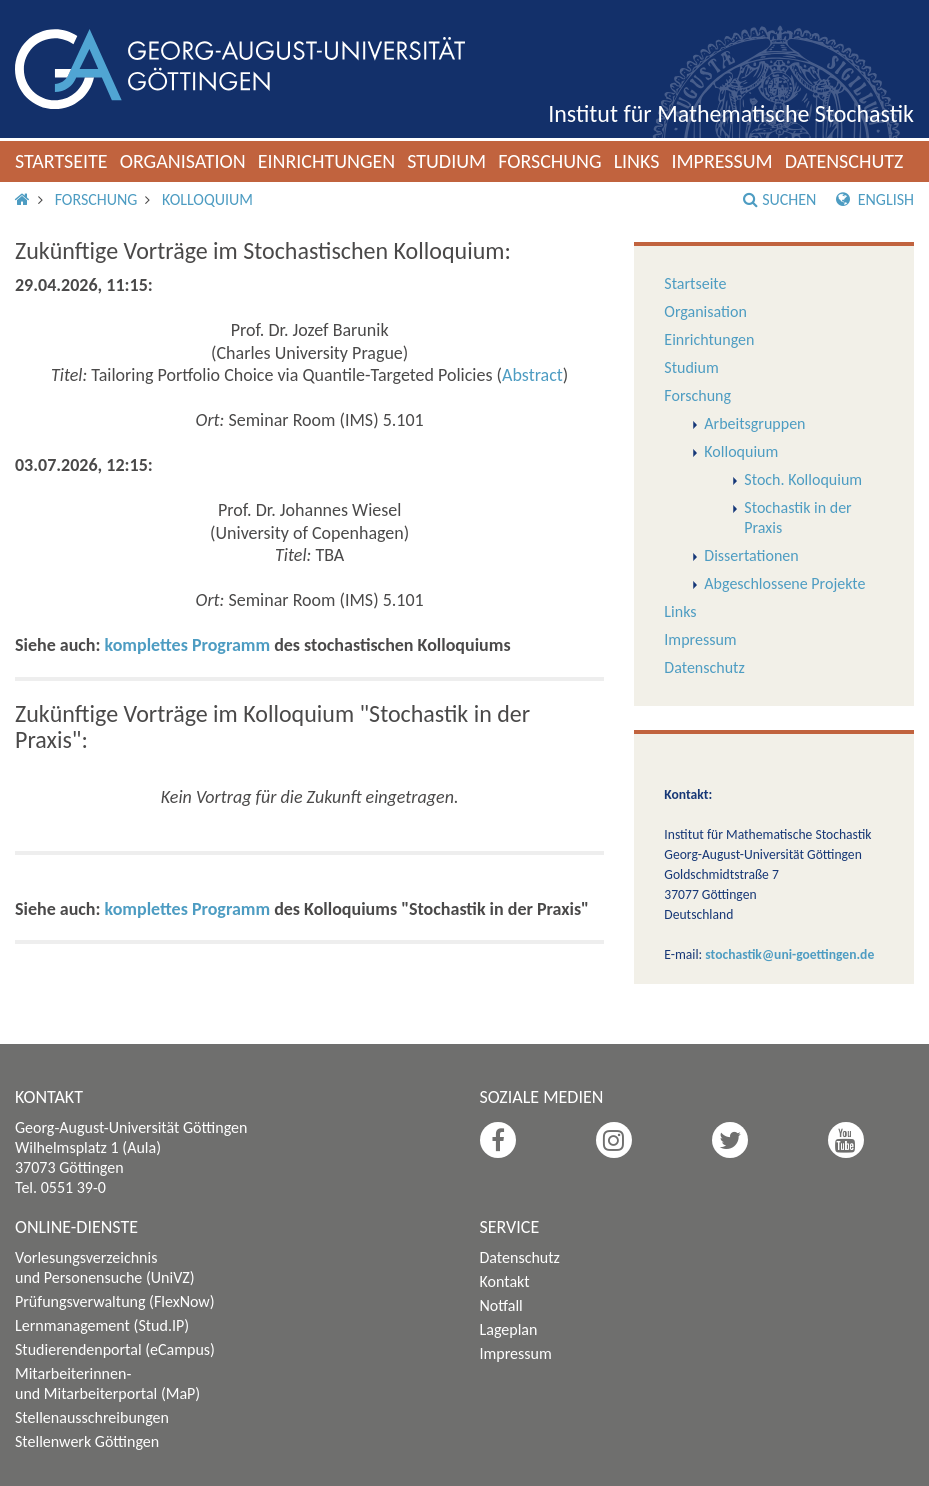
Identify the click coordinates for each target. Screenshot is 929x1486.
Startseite (61, 161)
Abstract (532, 375)
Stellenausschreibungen (92, 1417)
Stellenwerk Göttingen (87, 1441)
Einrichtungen (327, 161)
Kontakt (505, 1281)
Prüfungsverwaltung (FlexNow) (115, 1301)
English (875, 199)
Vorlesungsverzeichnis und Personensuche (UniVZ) (105, 1267)
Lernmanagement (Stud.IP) (102, 1325)
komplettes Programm (188, 645)
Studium (446, 161)
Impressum (721, 161)
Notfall (501, 1305)
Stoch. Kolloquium (803, 479)
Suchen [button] (779, 199)
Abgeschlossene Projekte (784, 583)
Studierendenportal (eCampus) (115, 1349)
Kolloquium (207, 199)
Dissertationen (751, 555)
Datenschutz (844, 161)
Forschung (550, 161)
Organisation (183, 161)
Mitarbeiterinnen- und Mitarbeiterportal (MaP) (107, 1383)
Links (637, 161)
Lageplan (509, 1329)
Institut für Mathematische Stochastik (731, 113)
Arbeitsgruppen (754, 423)
